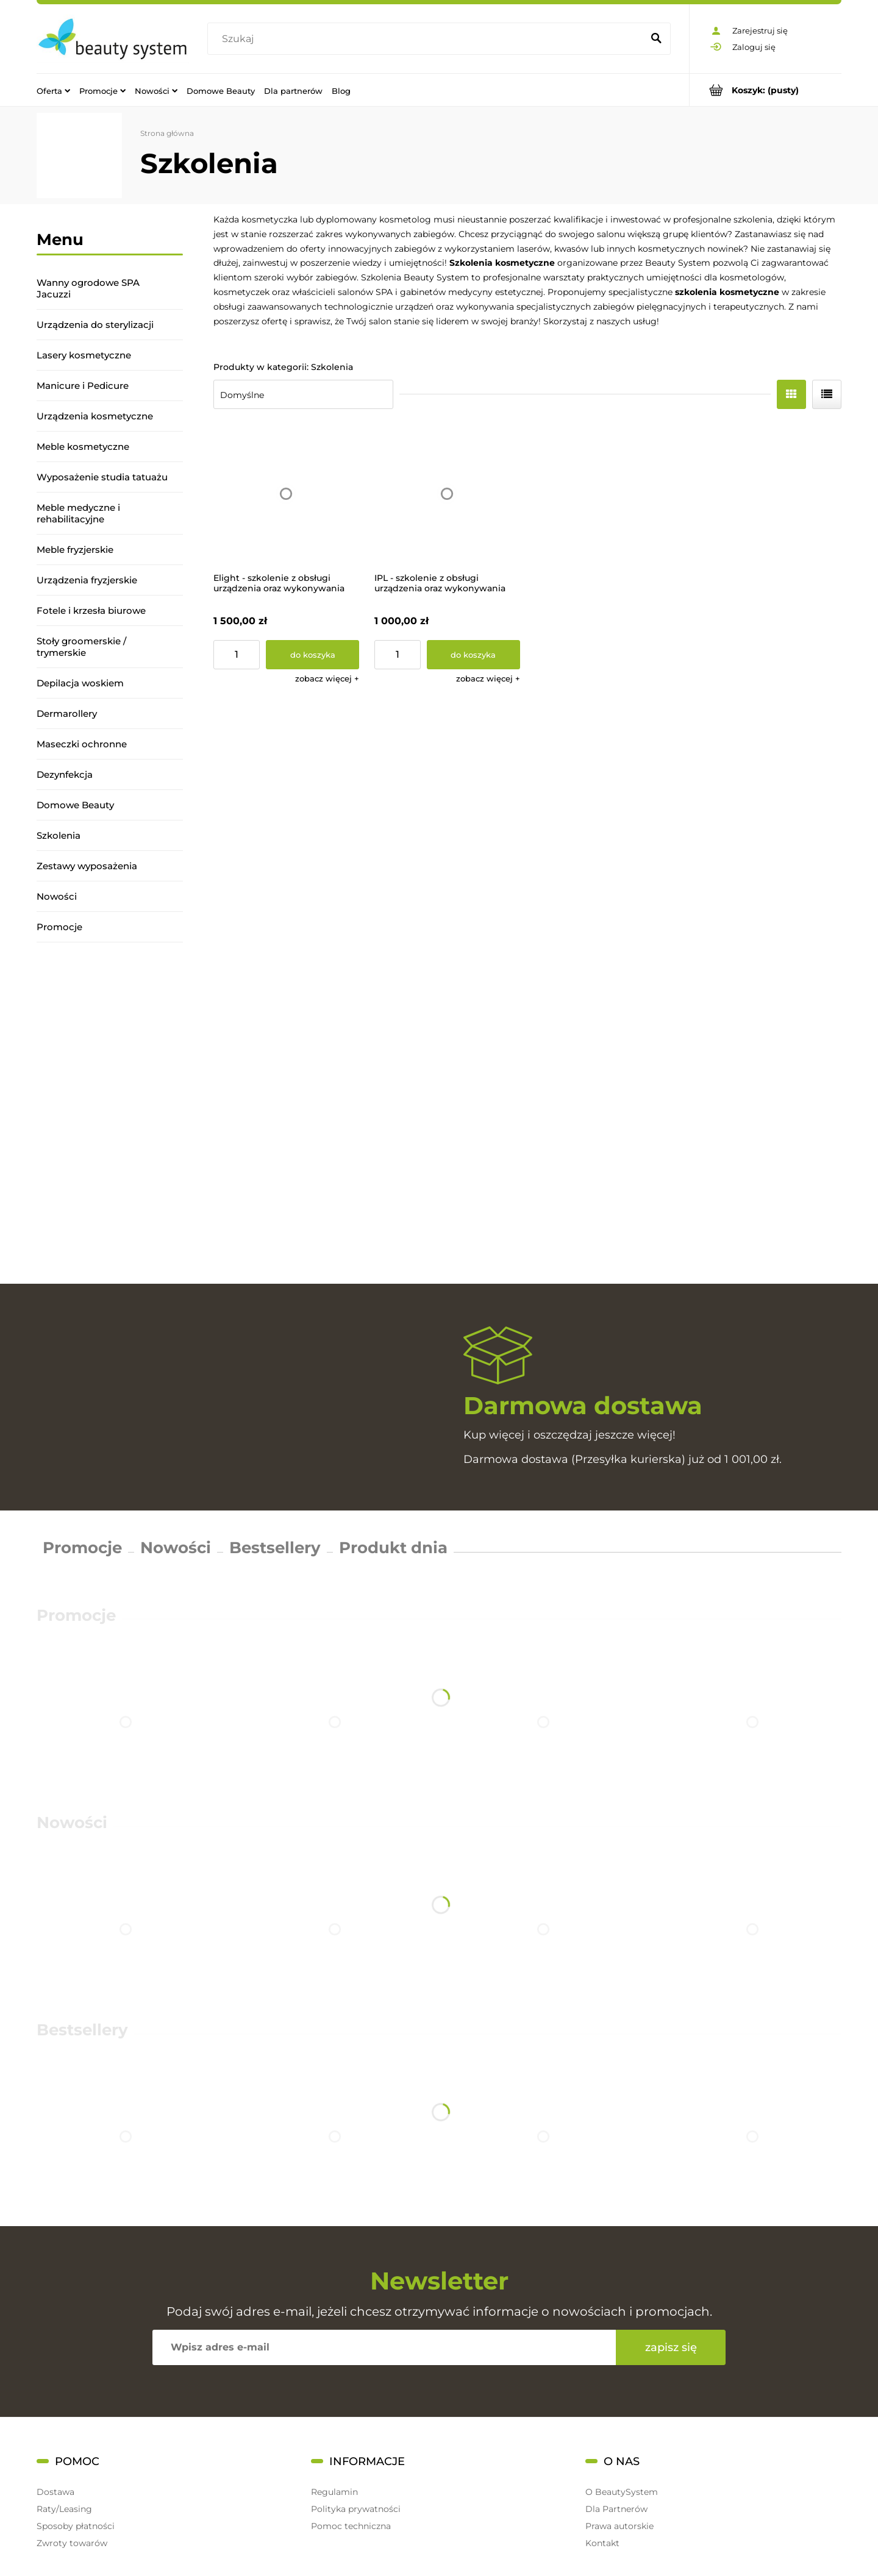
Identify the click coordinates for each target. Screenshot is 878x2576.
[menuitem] (53, 90)
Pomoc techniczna (351, 2526)
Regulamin (334, 2491)
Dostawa (55, 2491)
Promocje (59, 927)
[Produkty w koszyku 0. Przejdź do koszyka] (765, 90)
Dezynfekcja (65, 774)
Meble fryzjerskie (75, 549)
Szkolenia (58, 835)
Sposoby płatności (76, 2526)
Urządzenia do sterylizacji (95, 324)
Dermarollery (67, 713)
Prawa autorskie (619, 2526)
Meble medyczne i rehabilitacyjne (78, 513)
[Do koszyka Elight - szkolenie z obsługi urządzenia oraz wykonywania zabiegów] (312, 654)
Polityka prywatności (356, 2508)
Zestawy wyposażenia (87, 866)
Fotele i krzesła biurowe (91, 610)
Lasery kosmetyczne (84, 355)
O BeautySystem (621, 2491)
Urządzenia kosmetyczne (95, 416)
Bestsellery (275, 1547)
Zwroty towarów (72, 2543)
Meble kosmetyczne (83, 446)
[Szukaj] (656, 39)
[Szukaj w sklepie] (428, 39)
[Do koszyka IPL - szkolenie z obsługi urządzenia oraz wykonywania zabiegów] (473, 654)
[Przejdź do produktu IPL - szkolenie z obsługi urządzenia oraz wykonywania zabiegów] (447, 494)
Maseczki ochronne (82, 744)
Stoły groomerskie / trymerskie (81, 646)
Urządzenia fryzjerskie (87, 580)
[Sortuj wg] (303, 394)
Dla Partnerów (616, 2508)
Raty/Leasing (64, 2508)
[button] (327, 678)
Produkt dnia (393, 1547)
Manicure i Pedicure (83, 385)
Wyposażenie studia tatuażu (102, 477)
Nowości (57, 896)
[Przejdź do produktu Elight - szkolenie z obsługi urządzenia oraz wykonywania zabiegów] (286, 494)
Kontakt (602, 2543)
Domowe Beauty (75, 805)
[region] (110, 1113)
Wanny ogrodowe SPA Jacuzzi (88, 288)
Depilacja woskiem (80, 683)
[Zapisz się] (671, 2347)
